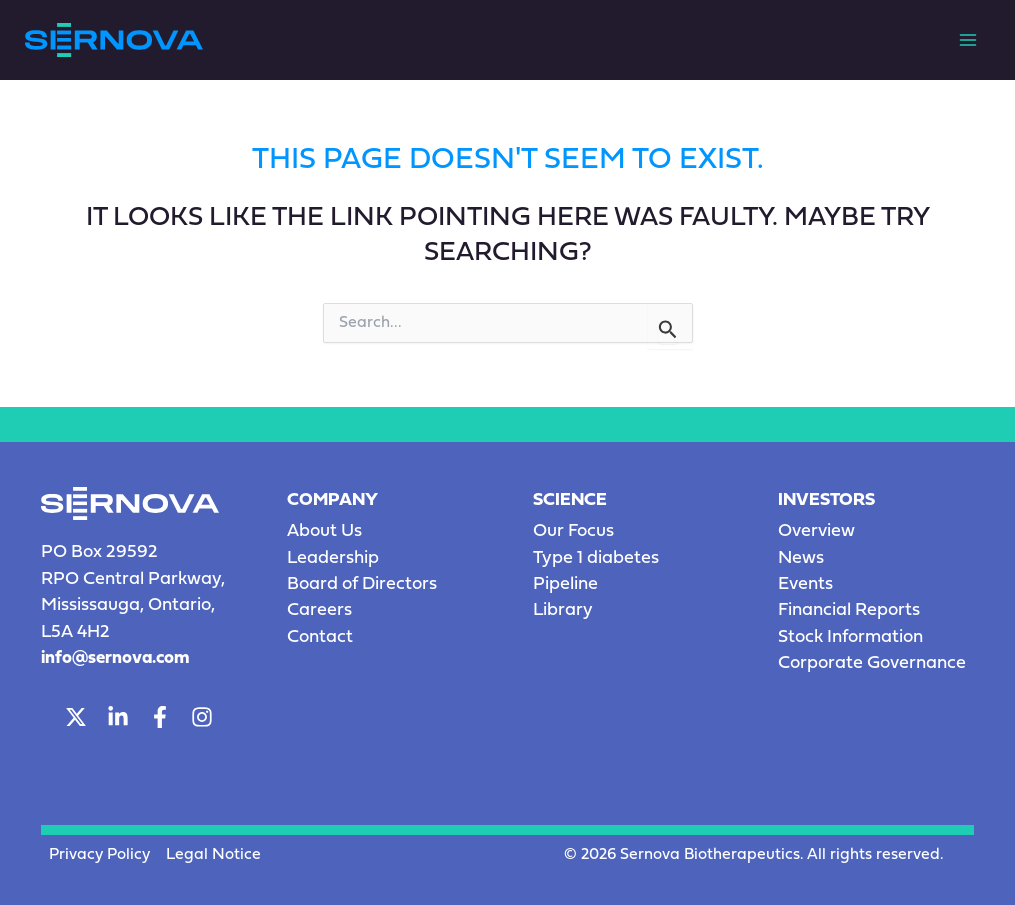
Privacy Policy (99, 855)
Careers (319, 610)
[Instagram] (202, 717)
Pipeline (565, 584)
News (801, 558)
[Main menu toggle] (968, 40)
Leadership (333, 558)
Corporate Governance (872, 663)
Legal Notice (213, 855)
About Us (324, 531)
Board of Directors (362, 584)
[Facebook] (160, 717)
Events (805, 584)
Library (563, 610)
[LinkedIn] (118, 717)
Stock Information (850, 637)
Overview (816, 531)
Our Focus (573, 531)
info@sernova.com (115, 658)
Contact (320, 637)
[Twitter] (76, 717)
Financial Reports (849, 610)
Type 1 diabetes (596, 558)
